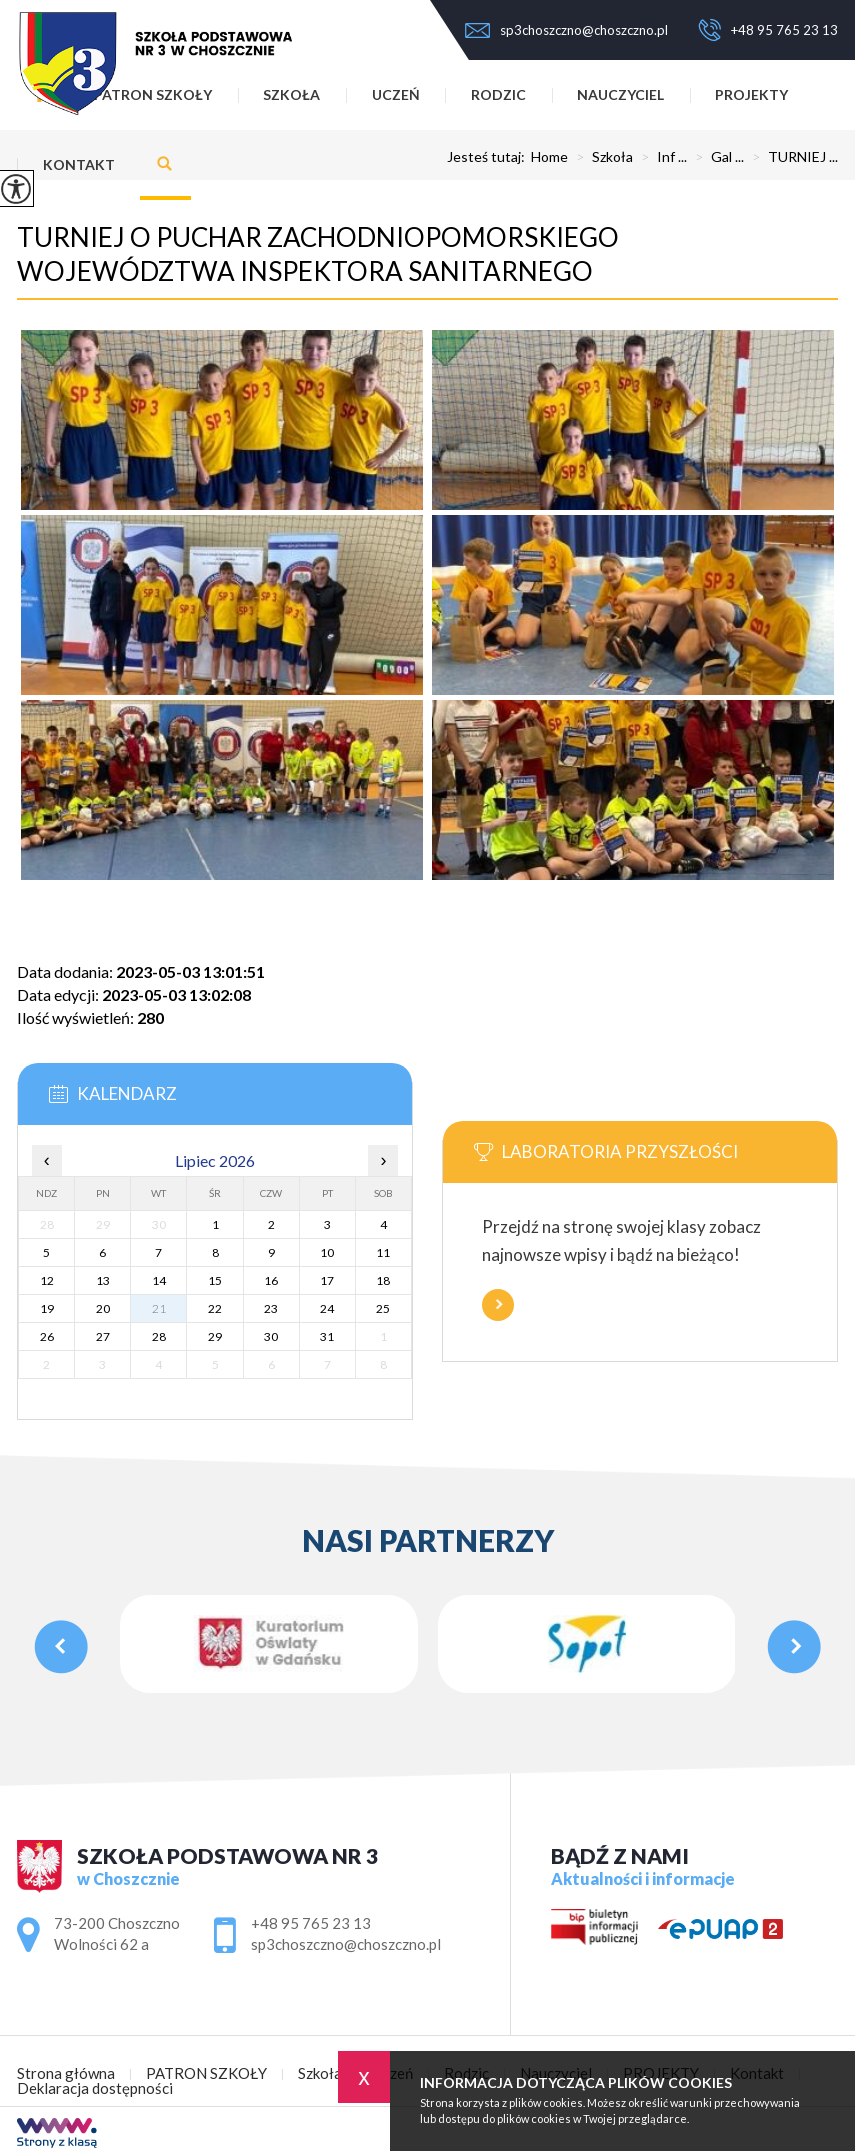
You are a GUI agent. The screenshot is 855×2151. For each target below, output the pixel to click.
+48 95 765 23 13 (768, 30)
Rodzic (498, 94)
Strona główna (66, 2073)
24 (327, 1308)
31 (327, 1336)
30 (271, 1336)
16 (271, 1280)
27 (103, 1336)
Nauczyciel (620, 94)
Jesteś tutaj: (489, 157)
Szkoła (600, 157)
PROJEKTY (751, 94)
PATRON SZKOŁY (206, 2073)
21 (159, 1308)
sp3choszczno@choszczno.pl (566, 30)
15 (215, 1280)
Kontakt (79, 164)
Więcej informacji (498, 1305)
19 (47, 1308)
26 (47, 1336)
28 (159, 1336)
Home (549, 157)
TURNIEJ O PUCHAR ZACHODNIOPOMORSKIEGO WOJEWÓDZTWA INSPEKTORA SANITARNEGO (318, 254)
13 (103, 1280)
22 (215, 1308)
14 (159, 1280)
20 (103, 1308)
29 (215, 1336)
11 (383, 1252)
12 (47, 1280)
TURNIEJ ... (791, 157)
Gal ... (715, 157)
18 (383, 1280)
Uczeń (396, 94)
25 (383, 1308)
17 (327, 1280)
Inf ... (660, 157)
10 (327, 1252)
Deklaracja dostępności (95, 2088)
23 (271, 1308)
